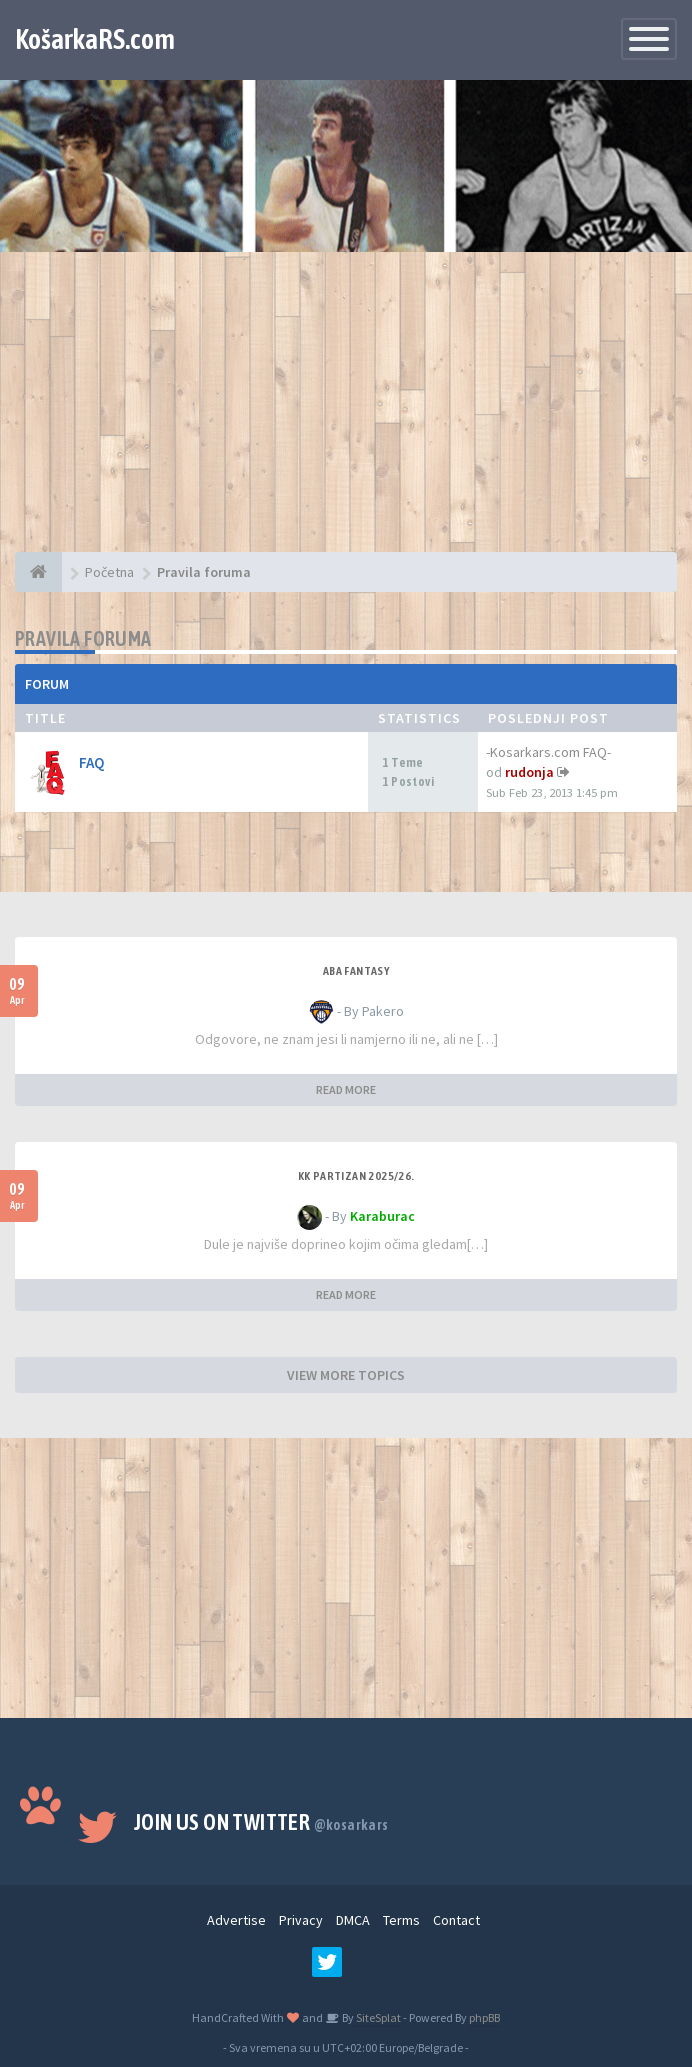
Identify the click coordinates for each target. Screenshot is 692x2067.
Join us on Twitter (261, 1822)
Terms (401, 1920)
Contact (456, 1920)
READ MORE (346, 1089)
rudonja (529, 772)
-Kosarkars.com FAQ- (548, 752)
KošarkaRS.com (95, 39)
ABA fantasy (356, 971)
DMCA (353, 1920)
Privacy (301, 1920)
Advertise (236, 1920)
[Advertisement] (346, 412)
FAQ (92, 762)
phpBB (484, 2017)
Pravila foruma (83, 638)
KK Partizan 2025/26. (356, 1176)
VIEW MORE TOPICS (346, 1375)
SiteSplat (377, 2017)
